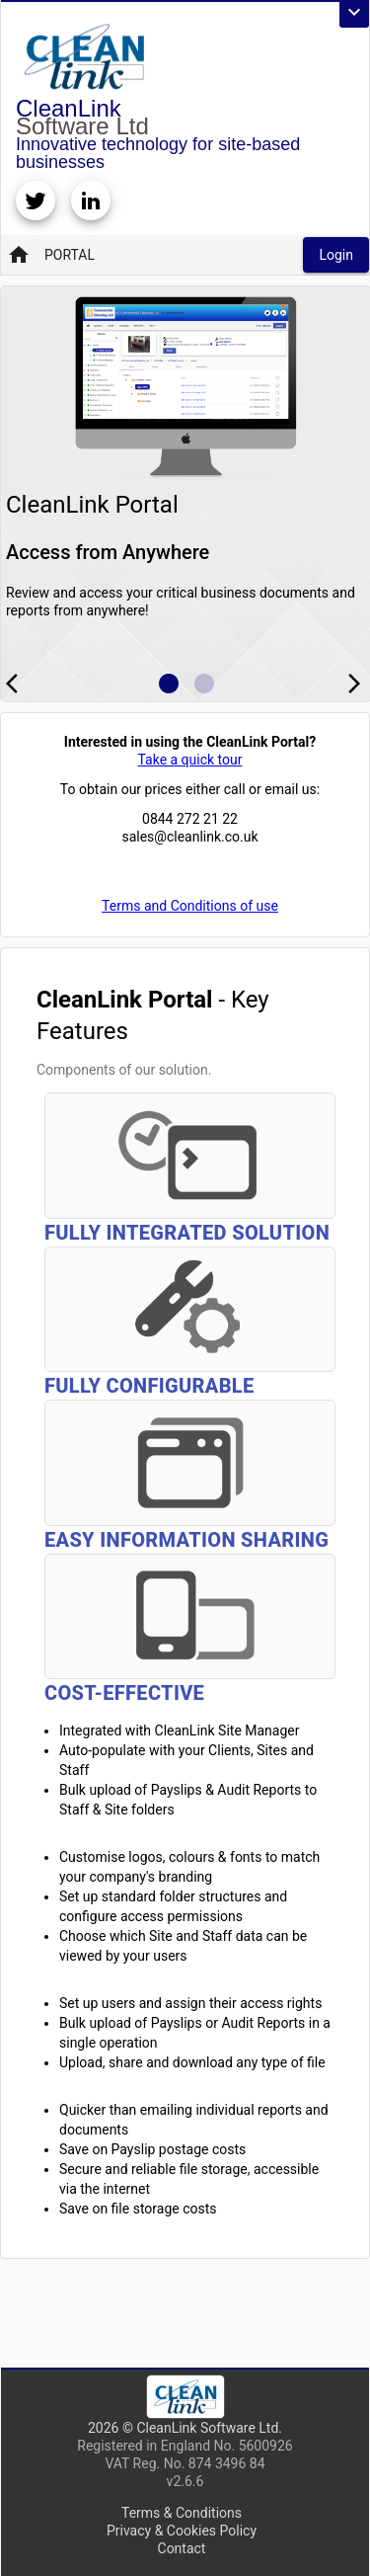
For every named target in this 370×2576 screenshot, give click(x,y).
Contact (182, 2548)
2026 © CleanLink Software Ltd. (185, 2428)
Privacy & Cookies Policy (182, 2530)
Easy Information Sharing (186, 1540)
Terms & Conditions (181, 2513)
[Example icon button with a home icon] (168, 683)
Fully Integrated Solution (187, 1233)
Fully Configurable (149, 1386)
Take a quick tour (189, 759)
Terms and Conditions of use (190, 906)
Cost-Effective (124, 1693)
